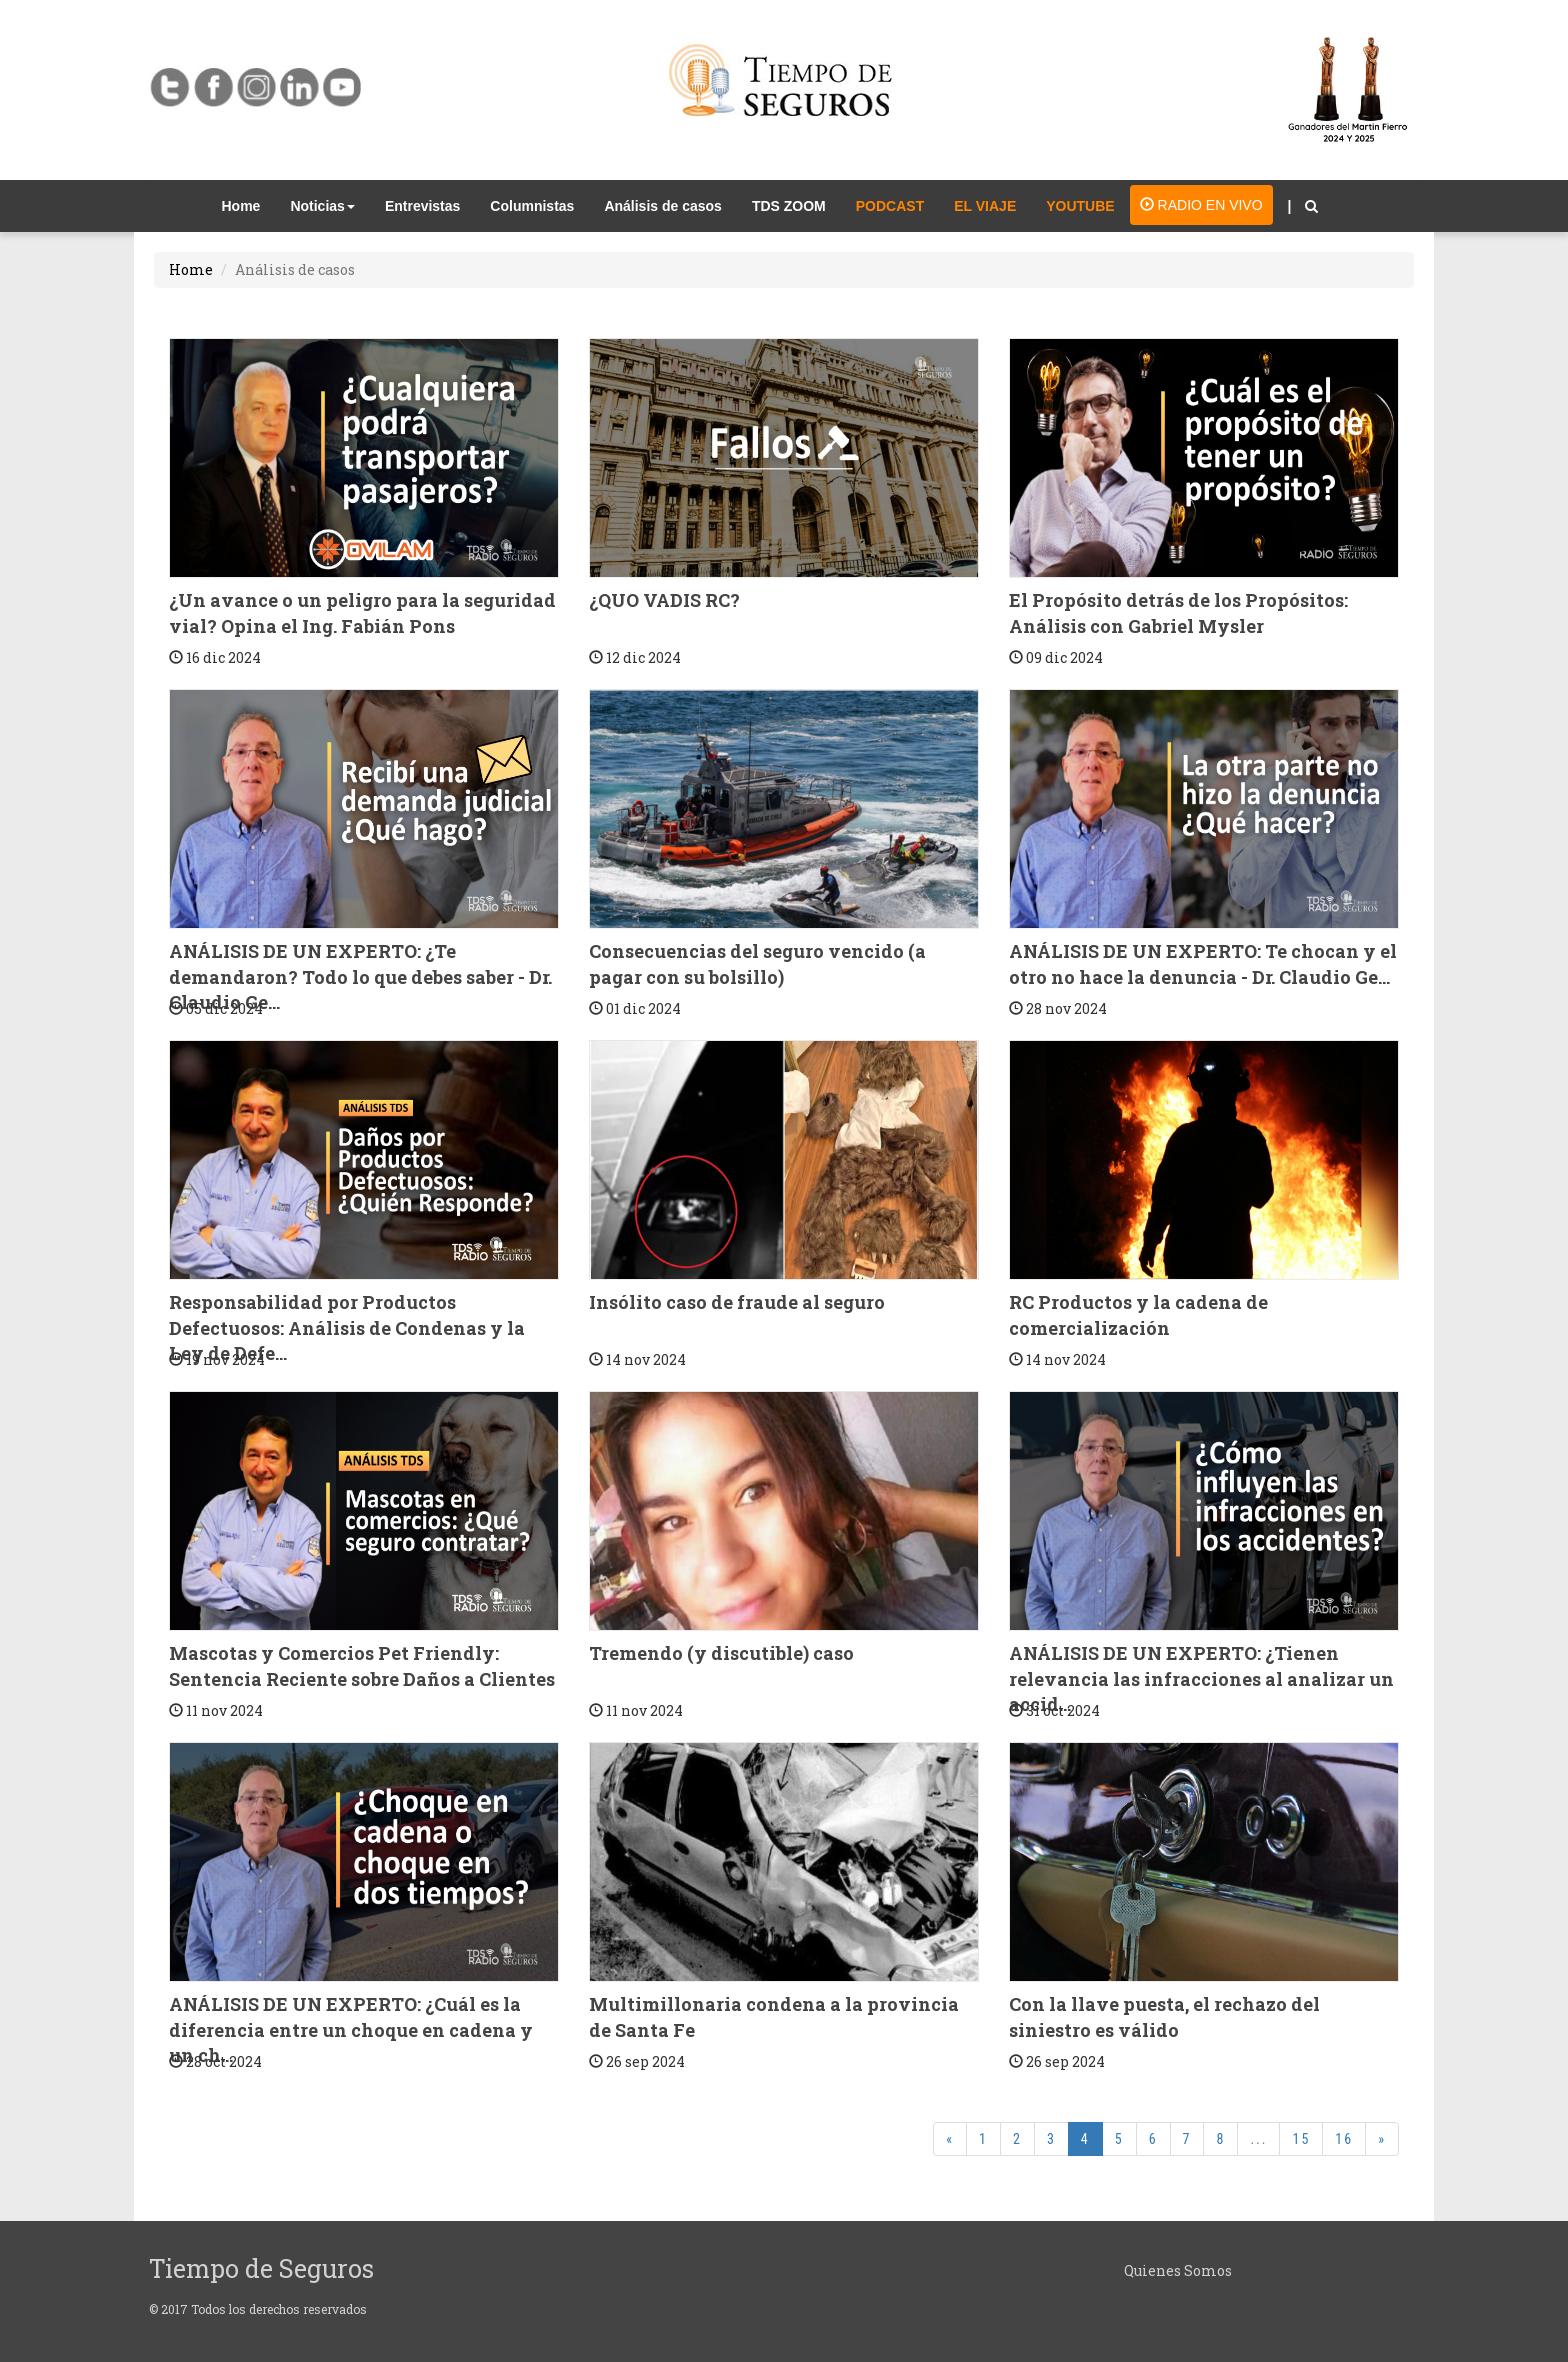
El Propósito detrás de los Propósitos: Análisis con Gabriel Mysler (1178, 613)
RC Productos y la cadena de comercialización (1138, 1315)
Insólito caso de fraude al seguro (737, 1302)
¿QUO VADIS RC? (664, 600)
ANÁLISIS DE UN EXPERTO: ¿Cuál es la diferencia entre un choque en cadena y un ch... (351, 2029)
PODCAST (890, 206)
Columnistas (532, 206)
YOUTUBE (1080, 206)
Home (249, 204)
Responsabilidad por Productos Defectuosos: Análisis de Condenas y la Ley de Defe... (347, 1327)
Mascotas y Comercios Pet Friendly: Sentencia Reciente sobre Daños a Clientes (362, 1666)
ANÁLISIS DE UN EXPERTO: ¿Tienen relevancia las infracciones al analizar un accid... (1201, 1678)
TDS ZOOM (789, 206)
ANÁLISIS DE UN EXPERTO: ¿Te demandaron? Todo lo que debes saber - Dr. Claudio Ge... (360, 976)
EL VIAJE (985, 206)
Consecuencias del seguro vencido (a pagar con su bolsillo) (757, 964)
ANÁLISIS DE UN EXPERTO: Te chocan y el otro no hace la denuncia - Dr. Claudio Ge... (1203, 964)
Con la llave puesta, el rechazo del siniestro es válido (1164, 2017)
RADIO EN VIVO (1201, 205)
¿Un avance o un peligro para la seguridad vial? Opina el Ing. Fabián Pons (362, 613)
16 (1344, 2139)
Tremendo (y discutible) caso (721, 1653)
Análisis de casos (663, 206)
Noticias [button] (322, 206)
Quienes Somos (1178, 2270)
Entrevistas (422, 206)
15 (1301, 2139)
